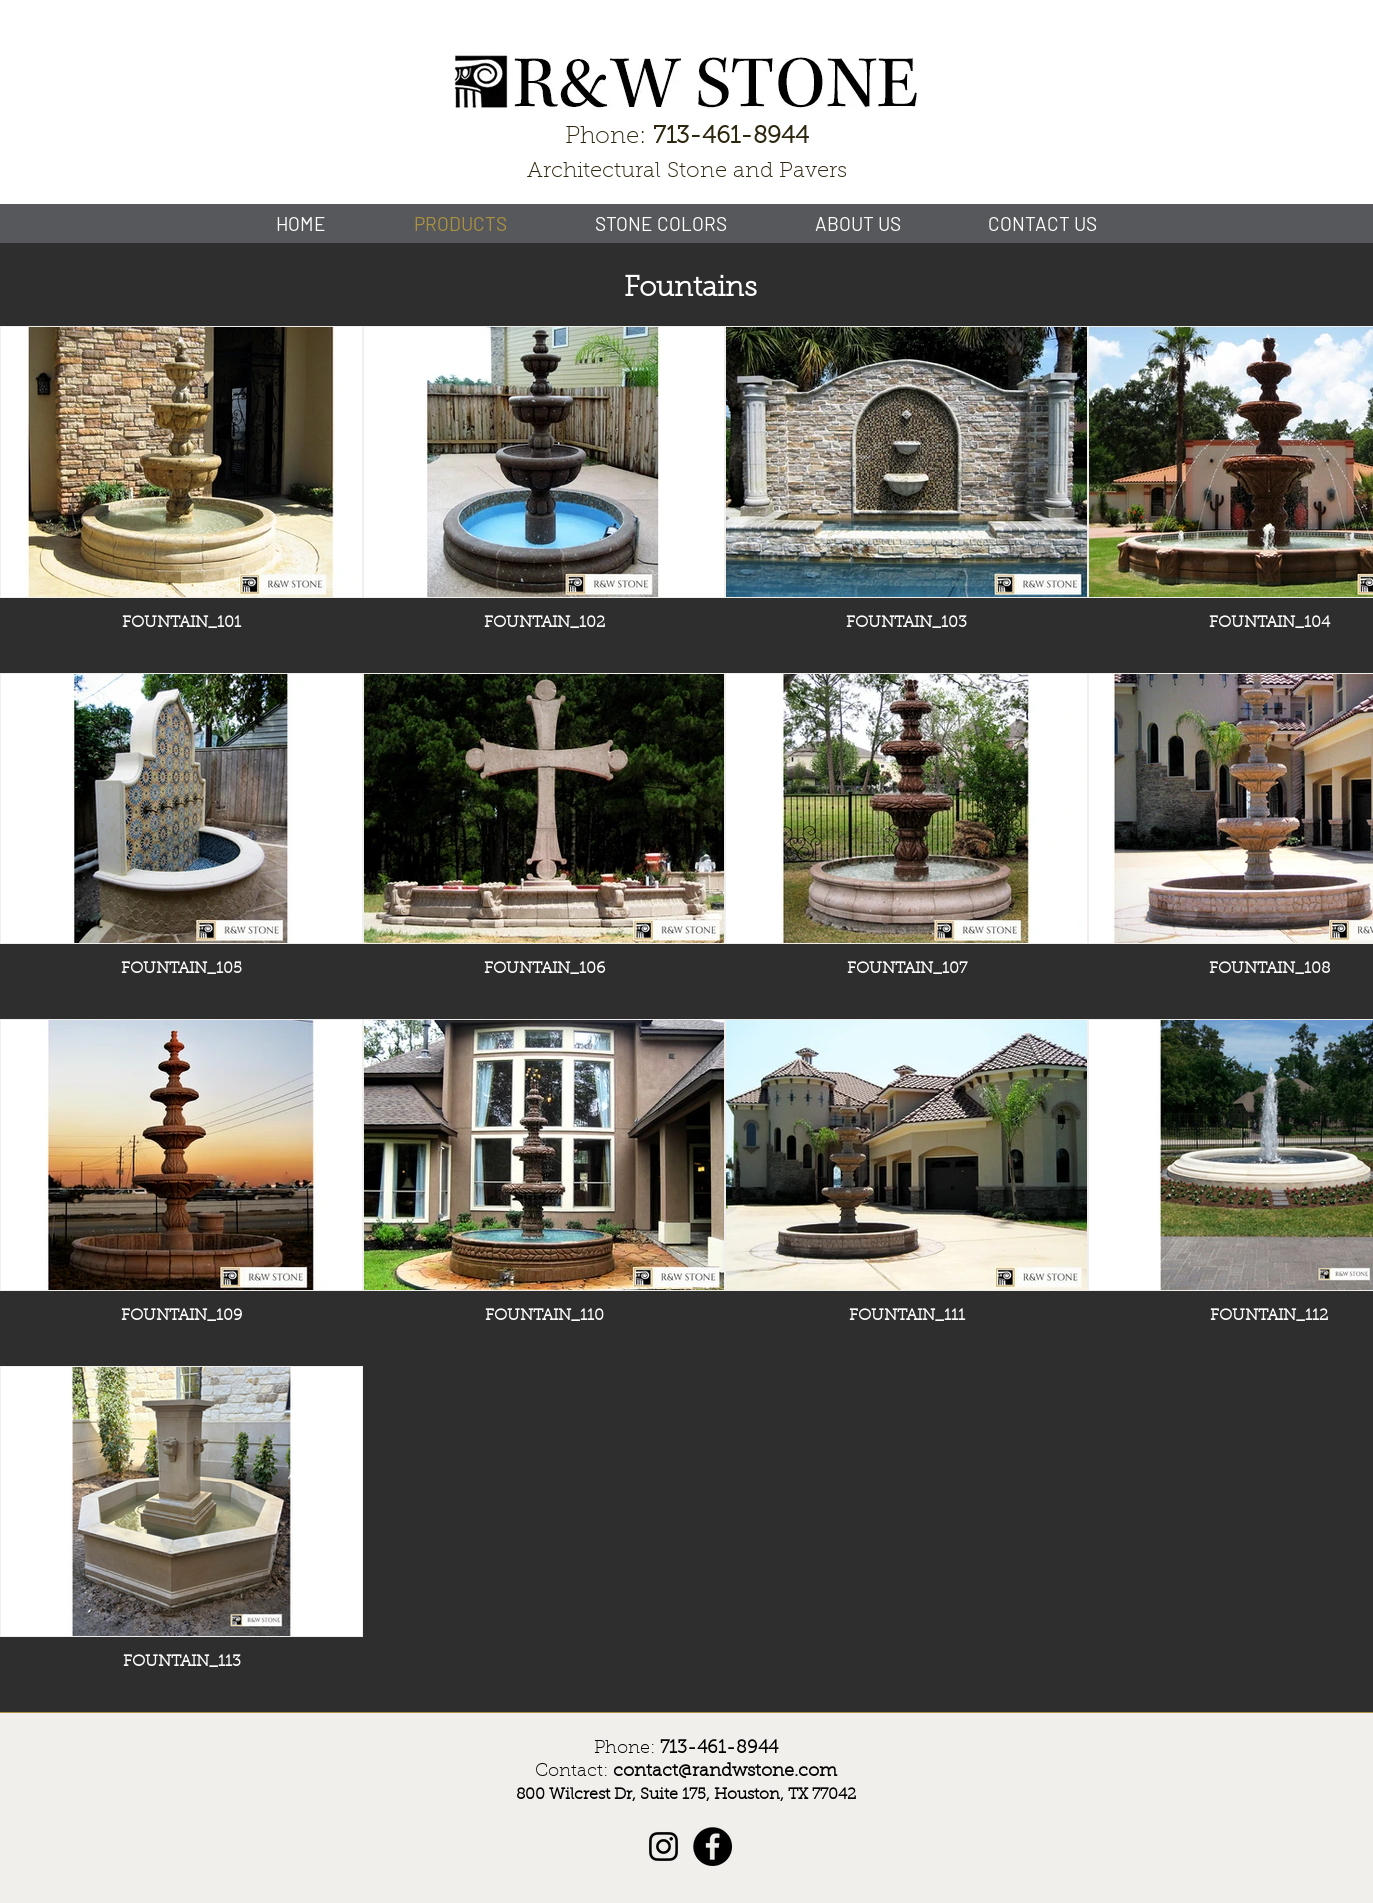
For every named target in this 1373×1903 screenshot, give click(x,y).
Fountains (690, 289)
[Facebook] (712, 1846)
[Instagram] (663, 1846)
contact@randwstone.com (725, 1772)
